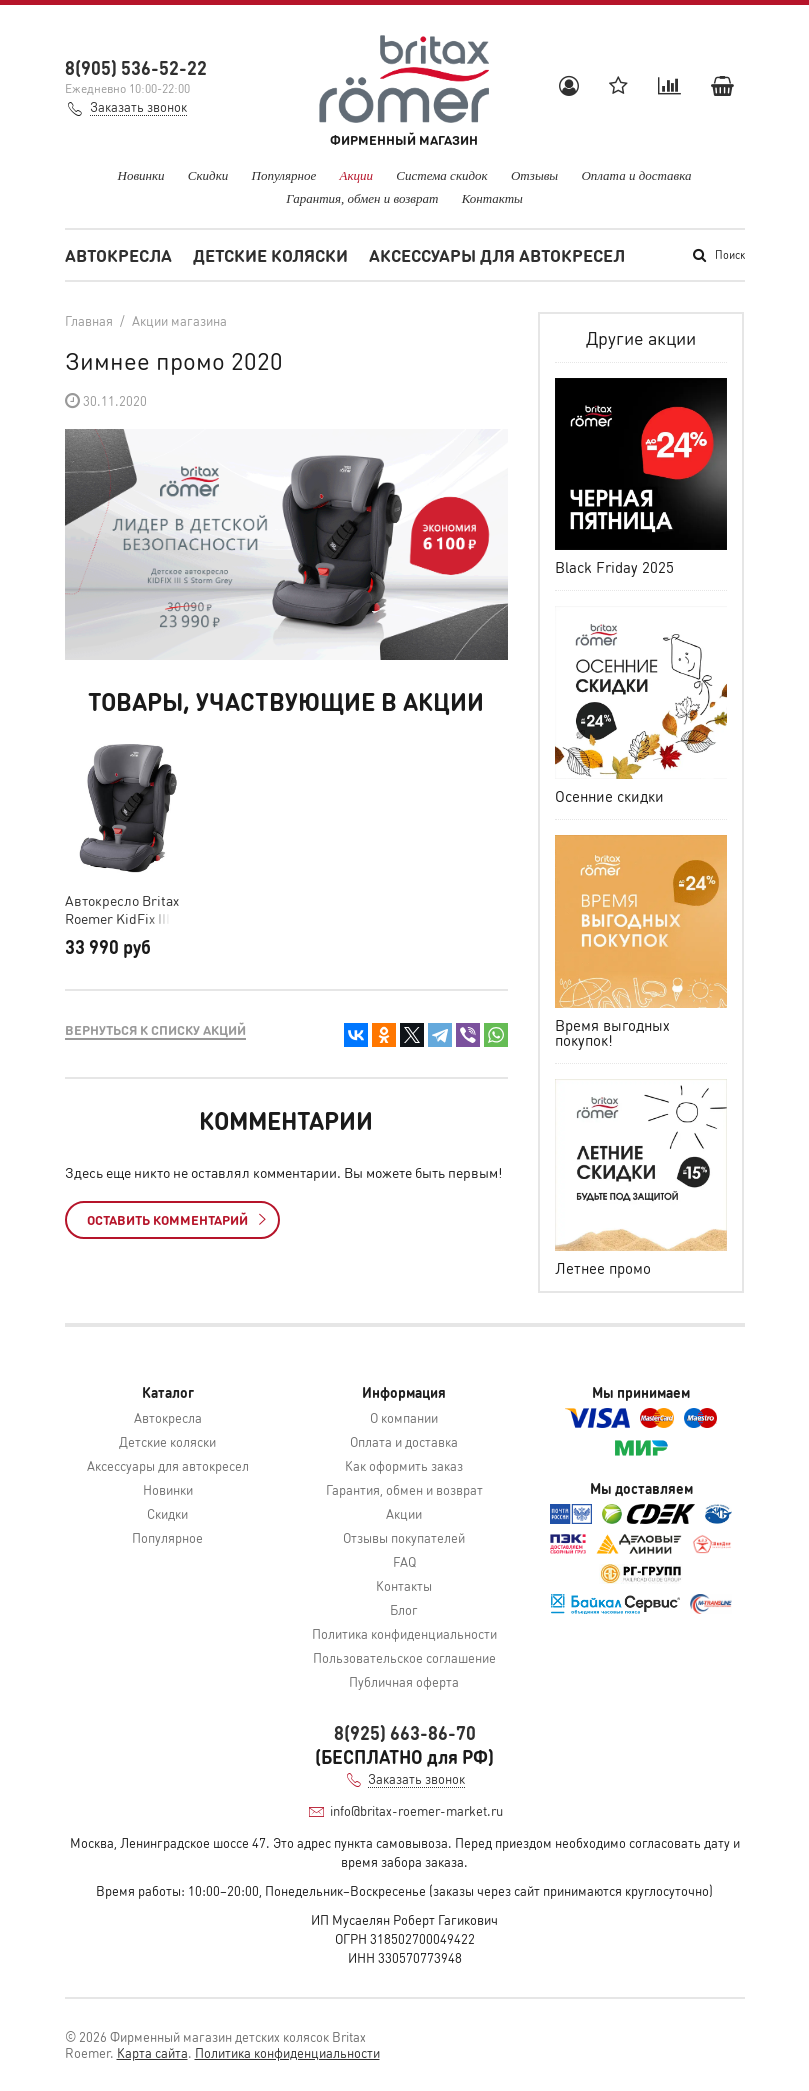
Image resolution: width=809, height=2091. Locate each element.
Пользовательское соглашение (404, 1657)
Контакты (492, 198)
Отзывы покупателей (404, 1537)
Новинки (141, 175)
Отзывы (534, 175)
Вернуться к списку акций (155, 1029)
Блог (404, 1609)
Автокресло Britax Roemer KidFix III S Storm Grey (123, 909)
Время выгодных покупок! (612, 1032)
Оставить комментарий (176, 1219)
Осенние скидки (609, 796)
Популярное (284, 175)
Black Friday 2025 (614, 567)
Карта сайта (152, 2052)
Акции (357, 175)
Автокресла (118, 255)
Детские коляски (270, 255)
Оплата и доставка (636, 175)
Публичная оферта (404, 1681)
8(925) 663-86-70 (405, 1732)
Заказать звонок (138, 106)
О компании (404, 1417)
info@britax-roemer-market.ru (416, 1810)
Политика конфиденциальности (404, 1633)
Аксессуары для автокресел (497, 255)
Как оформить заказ (404, 1465)
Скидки (208, 175)
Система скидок (441, 175)
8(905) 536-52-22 (136, 67)
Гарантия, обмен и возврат (362, 198)
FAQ (404, 1561)
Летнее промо (603, 1268)
